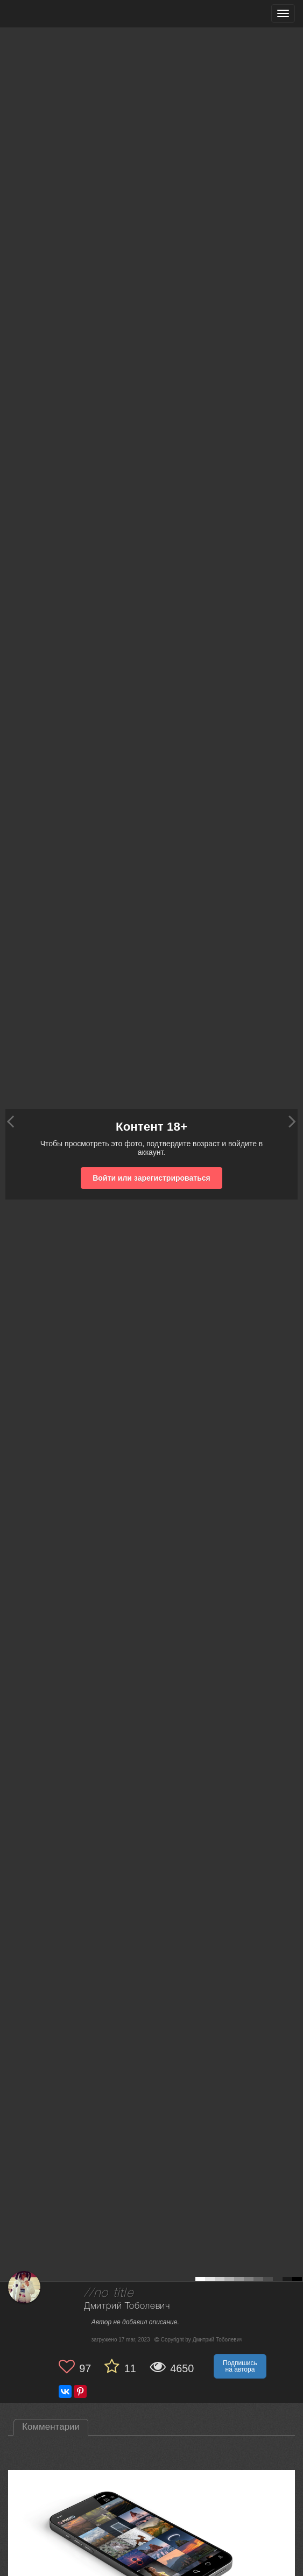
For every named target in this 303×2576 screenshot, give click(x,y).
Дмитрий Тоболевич (127, 2306)
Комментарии (51, 2427)
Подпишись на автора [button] (240, 2366)
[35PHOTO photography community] (50, 13)
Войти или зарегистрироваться (151, 1178)
